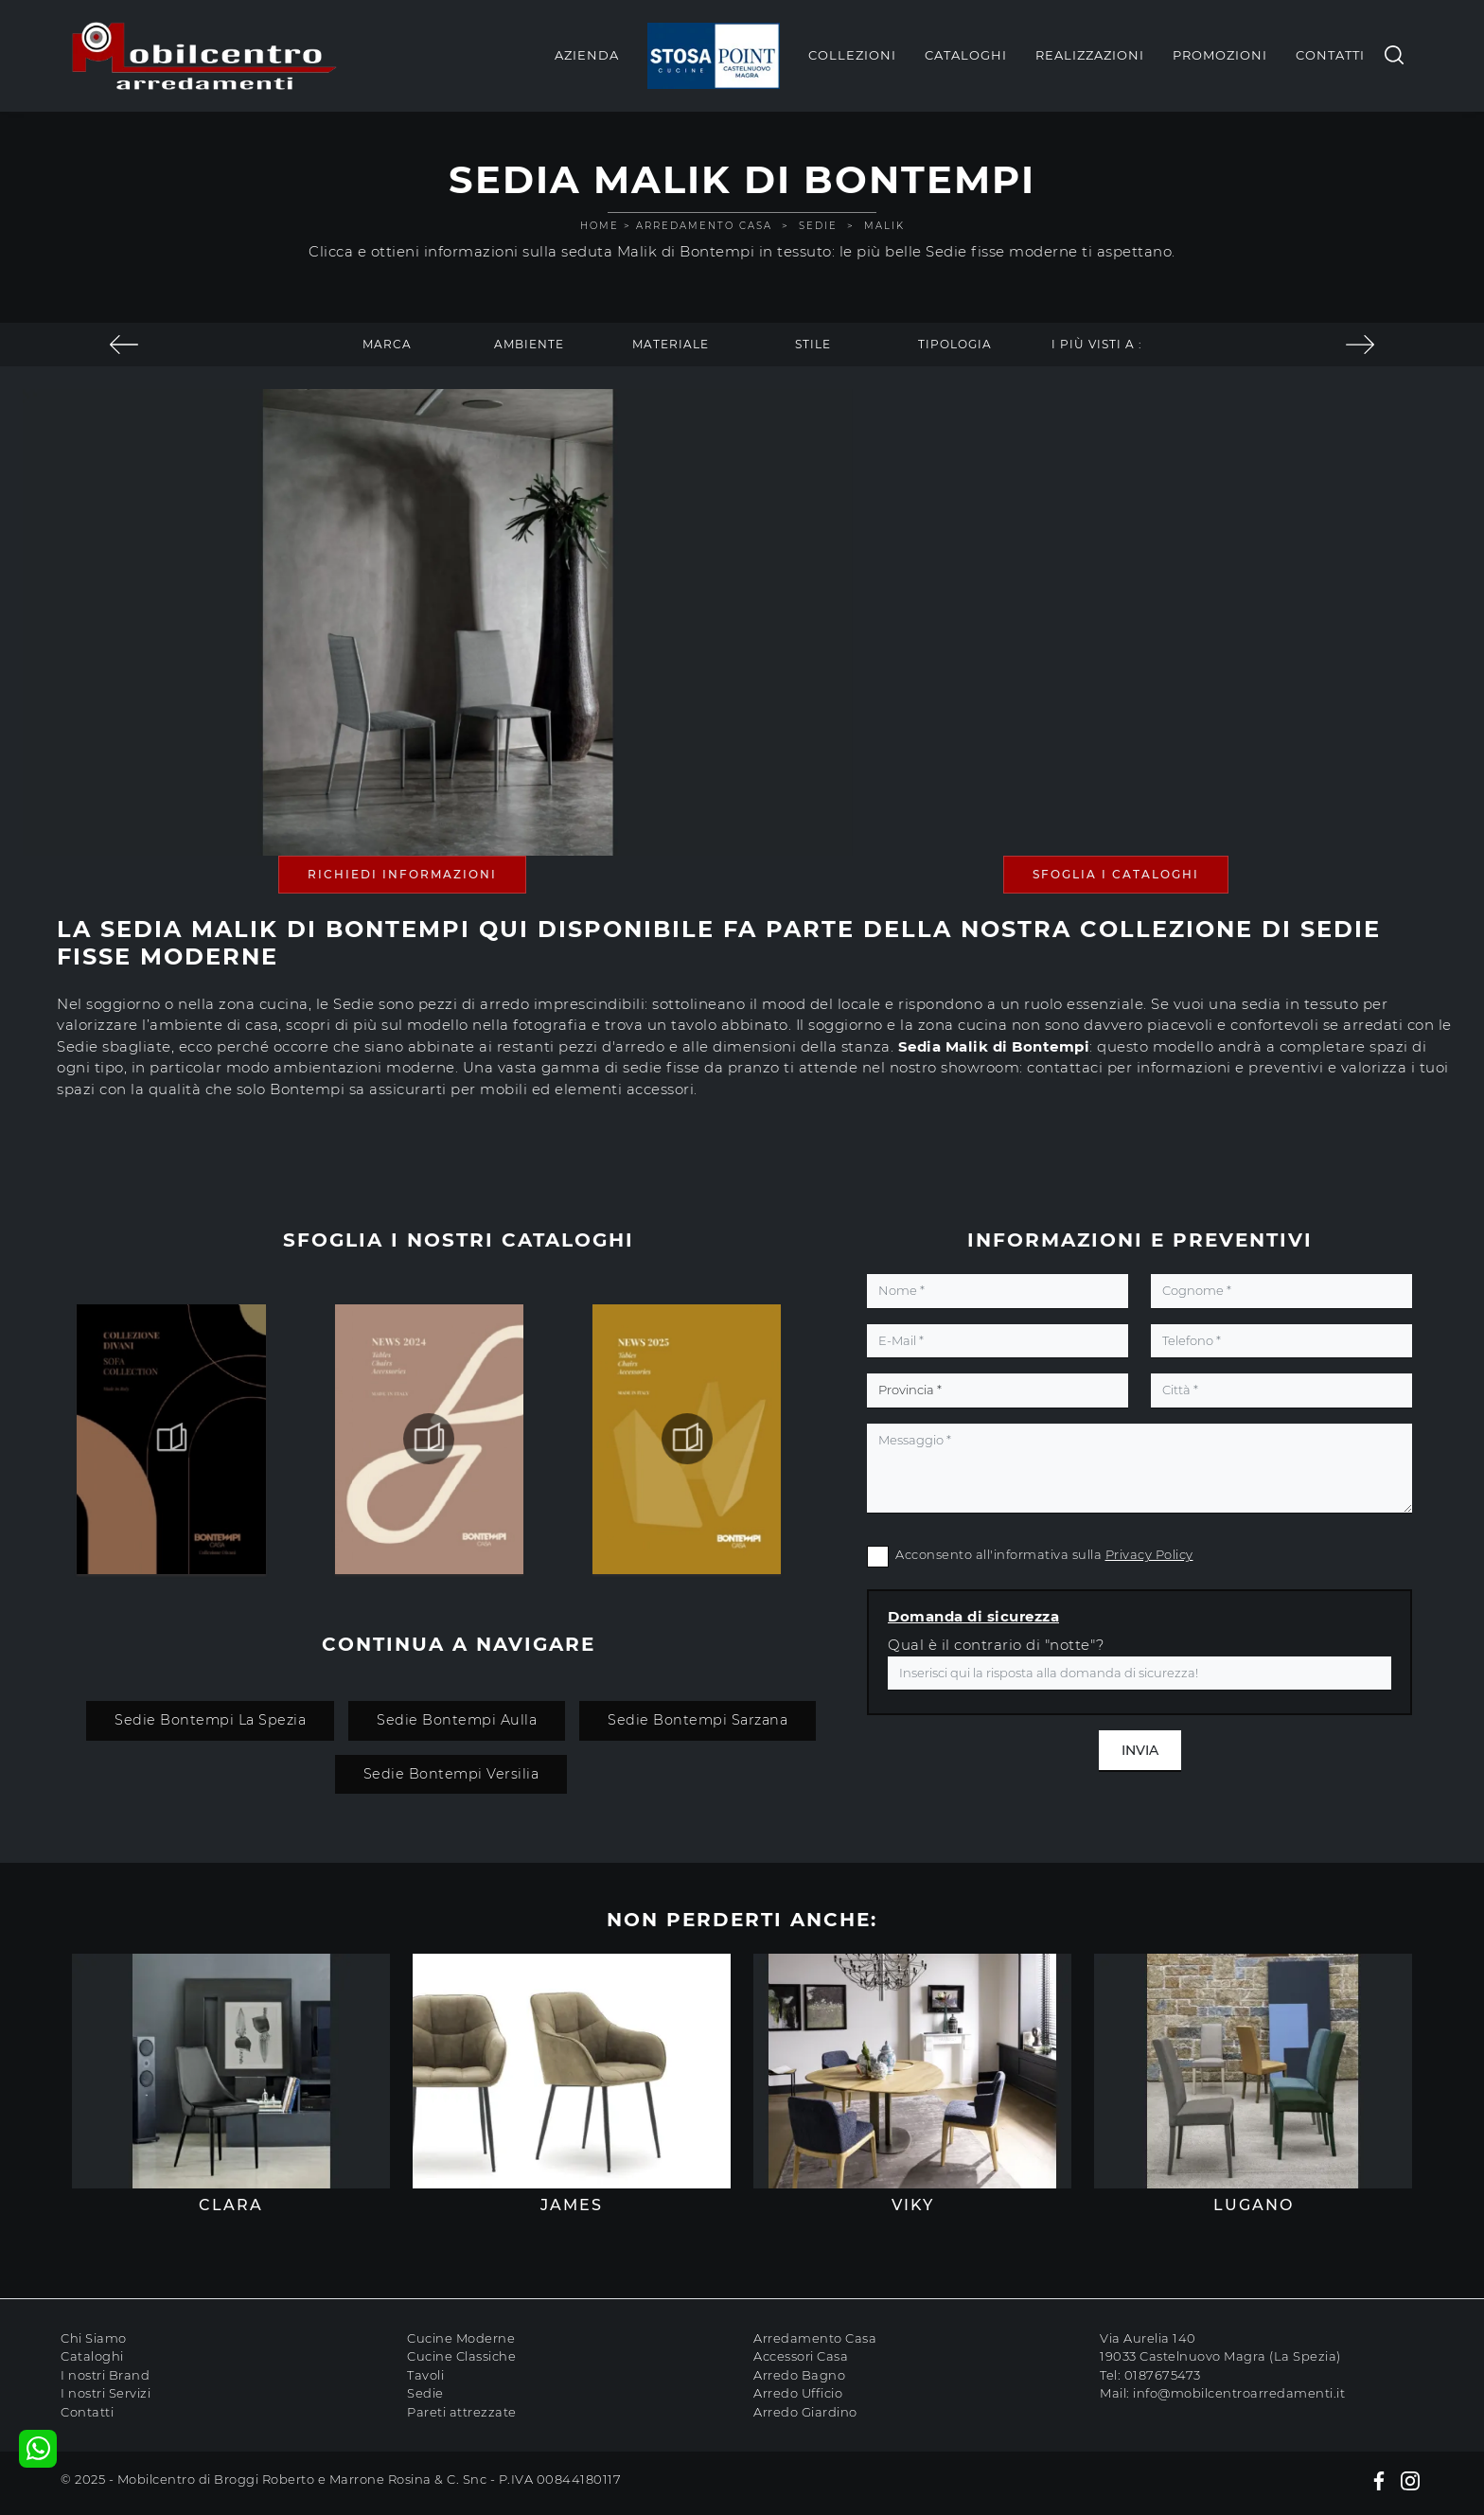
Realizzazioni (1089, 54)
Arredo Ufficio (797, 2392)
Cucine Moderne (461, 2338)
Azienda (587, 54)
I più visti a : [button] (1096, 344)
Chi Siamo (94, 2338)
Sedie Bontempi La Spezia (210, 1719)
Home (599, 226)
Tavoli (425, 2374)
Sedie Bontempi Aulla (457, 1719)
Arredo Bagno (799, 2374)
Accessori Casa (800, 2356)
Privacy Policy (1149, 1554)
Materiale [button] (670, 344)
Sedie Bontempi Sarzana (697, 1719)
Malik (884, 226)
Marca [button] (387, 344)
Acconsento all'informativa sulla (1044, 1554)
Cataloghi (966, 54)
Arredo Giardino (805, 2411)
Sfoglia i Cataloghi (1116, 874)
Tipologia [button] (955, 344)
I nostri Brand (105, 2374)
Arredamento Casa (704, 226)
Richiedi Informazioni (402, 874)
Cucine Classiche (461, 2356)
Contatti (1330, 54)
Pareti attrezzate (462, 2411)
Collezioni (852, 54)
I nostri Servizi (105, 2392)
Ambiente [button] (529, 344)
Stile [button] (813, 344)
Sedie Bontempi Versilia (451, 1773)
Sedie (818, 226)
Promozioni (1220, 54)
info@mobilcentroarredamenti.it (1239, 2392)
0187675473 (1162, 2374)
